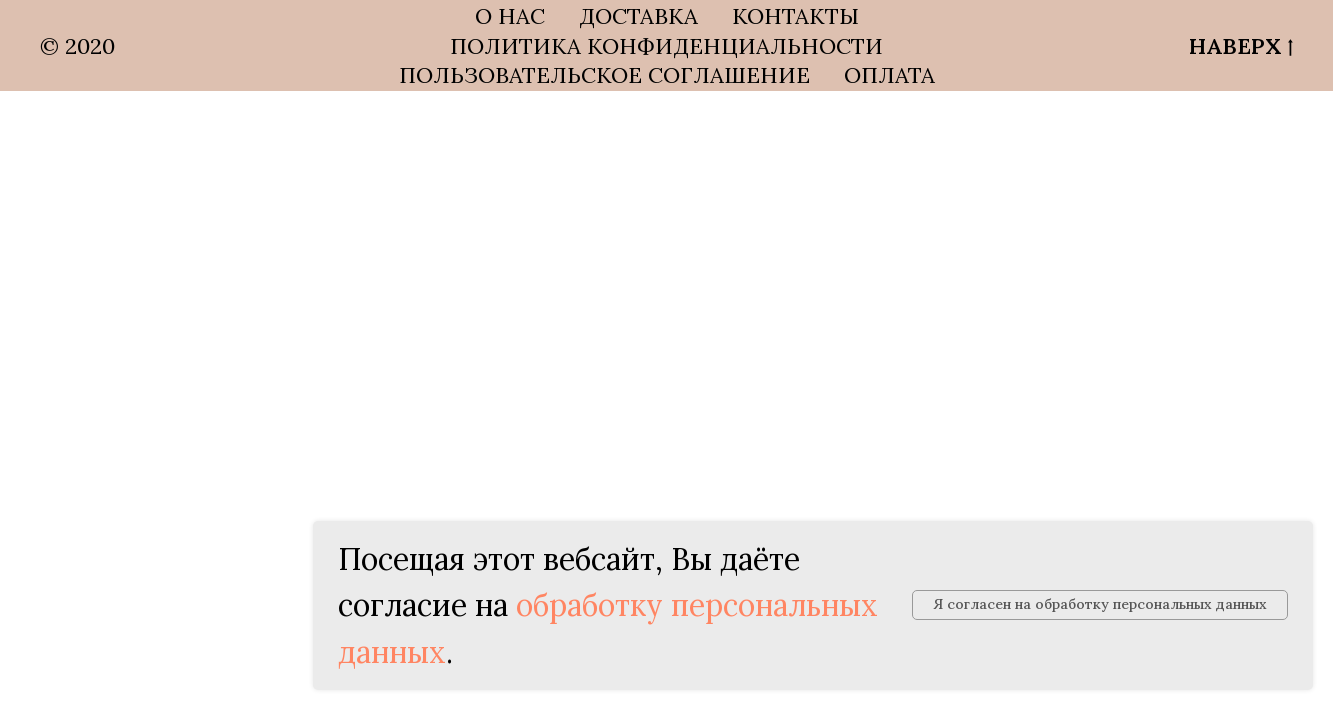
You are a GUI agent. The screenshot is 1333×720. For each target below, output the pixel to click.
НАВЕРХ (1241, 47)
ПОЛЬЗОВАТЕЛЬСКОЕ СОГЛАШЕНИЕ (604, 75)
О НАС (510, 16)
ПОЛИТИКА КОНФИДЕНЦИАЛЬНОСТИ (666, 46)
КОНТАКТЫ (795, 16)
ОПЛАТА (889, 75)
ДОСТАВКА (638, 16)
